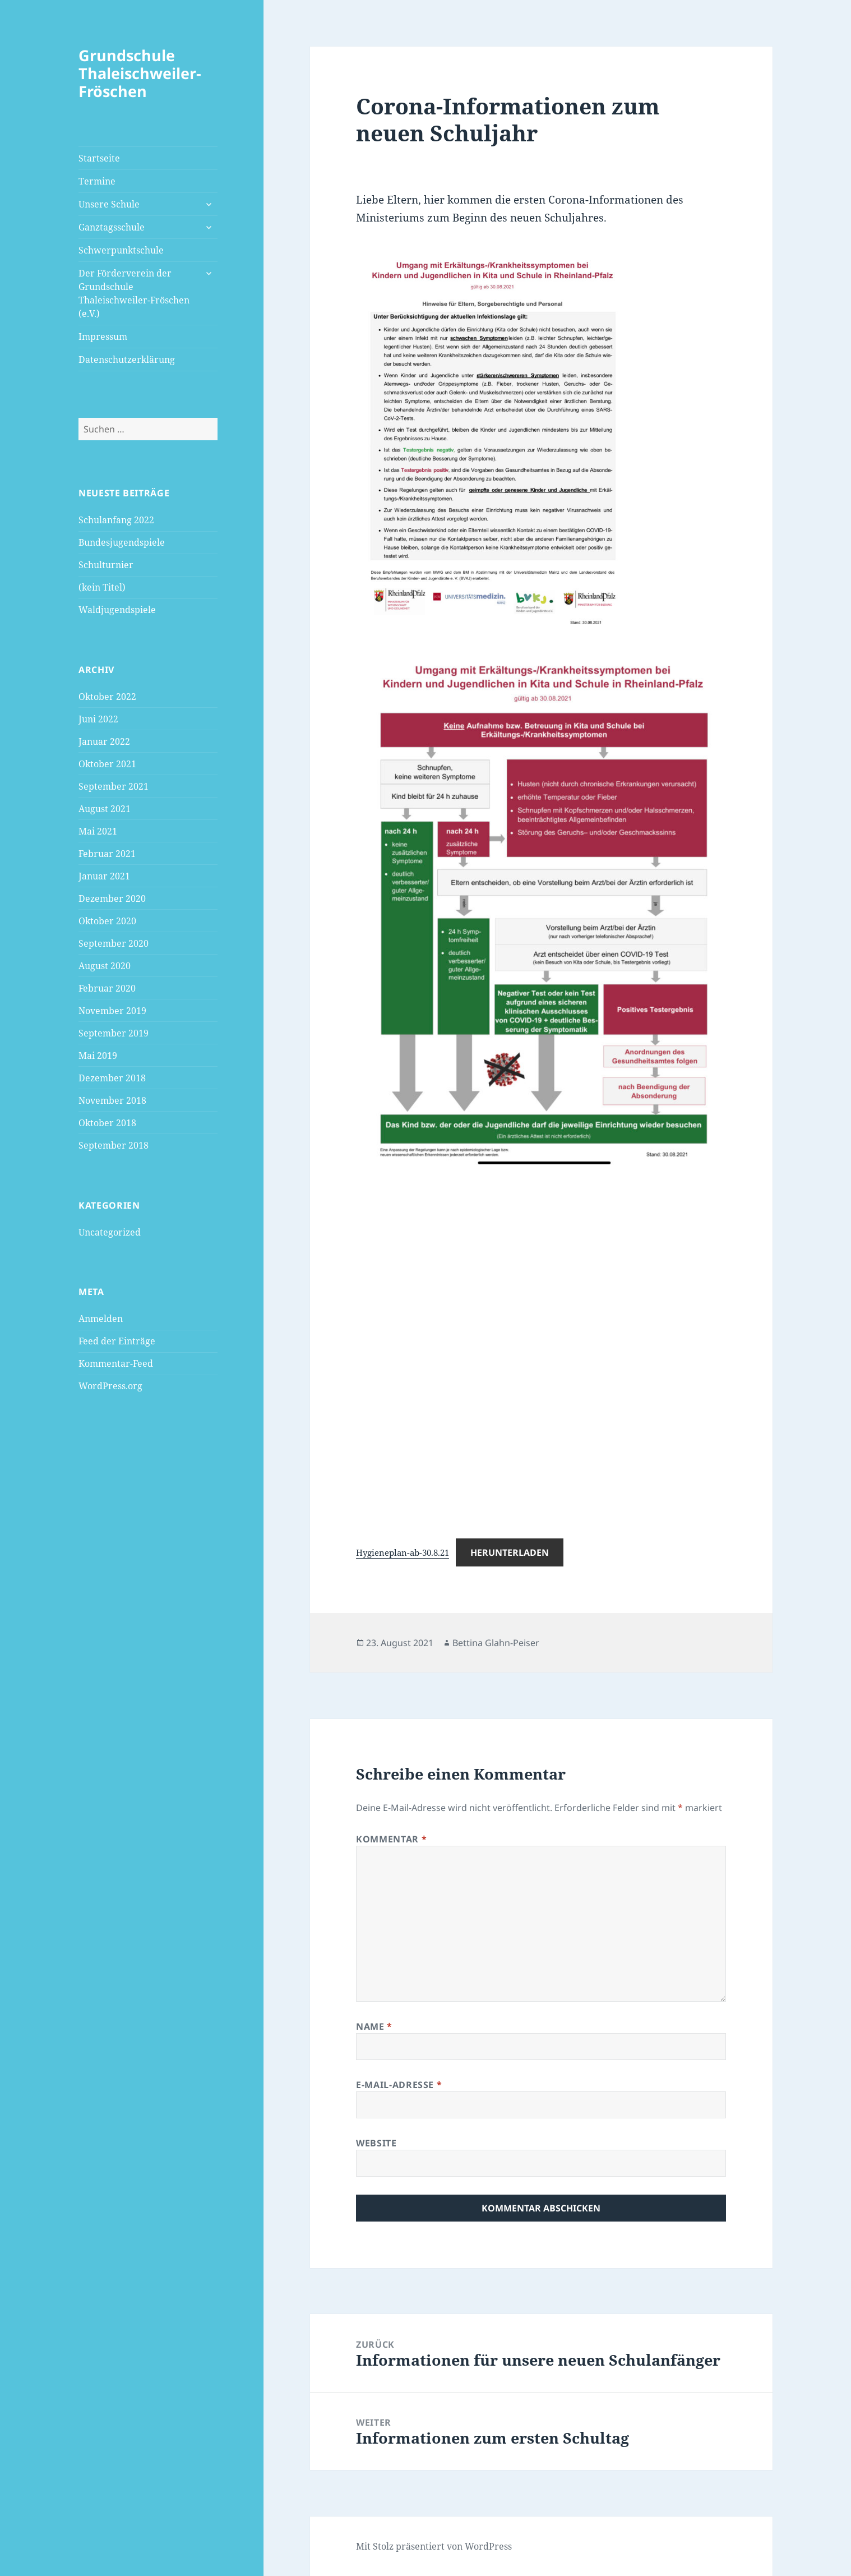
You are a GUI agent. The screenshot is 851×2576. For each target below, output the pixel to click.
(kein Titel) (102, 587)
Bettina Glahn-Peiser (495, 1643)
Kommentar (391, 1839)
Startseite (99, 158)
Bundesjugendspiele (121, 542)
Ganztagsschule (111, 227)
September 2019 (113, 1033)
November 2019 (112, 1010)
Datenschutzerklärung (126, 359)
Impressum (102, 336)
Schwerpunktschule (121, 250)
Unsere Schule (109, 204)
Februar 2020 (107, 988)
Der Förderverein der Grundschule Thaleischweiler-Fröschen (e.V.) (133, 293)
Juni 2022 (98, 719)
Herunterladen (509, 1552)
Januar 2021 (104, 876)
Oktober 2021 (107, 764)
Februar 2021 (107, 853)
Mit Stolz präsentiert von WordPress (434, 2546)
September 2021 (113, 786)
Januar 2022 (104, 741)
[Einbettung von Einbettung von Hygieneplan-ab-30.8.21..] (541, 1344)
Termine (96, 181)
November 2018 (112, 1100)
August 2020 (104, 966)
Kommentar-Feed (115, 1363)
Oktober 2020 (107, 921)
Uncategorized (109, 1232)
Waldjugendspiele (117, 609)
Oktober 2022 (107, 696)
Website (376, 2143)
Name (374, 2026)
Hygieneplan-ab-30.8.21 (402, 1552)
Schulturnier (105, 565)
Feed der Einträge (116, 1341)
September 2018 (113, 1145)
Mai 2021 (97, 831)
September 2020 (113, 943)
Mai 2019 (97, 1055)
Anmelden (100, 1318)
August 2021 (104, 809)
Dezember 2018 (112, 1078)
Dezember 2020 (112, 898)
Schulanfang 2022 (116, 520)
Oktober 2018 (107, 1123)
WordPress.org (110, 1386)
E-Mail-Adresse (399, 2085)
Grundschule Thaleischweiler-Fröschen (139, 73)
